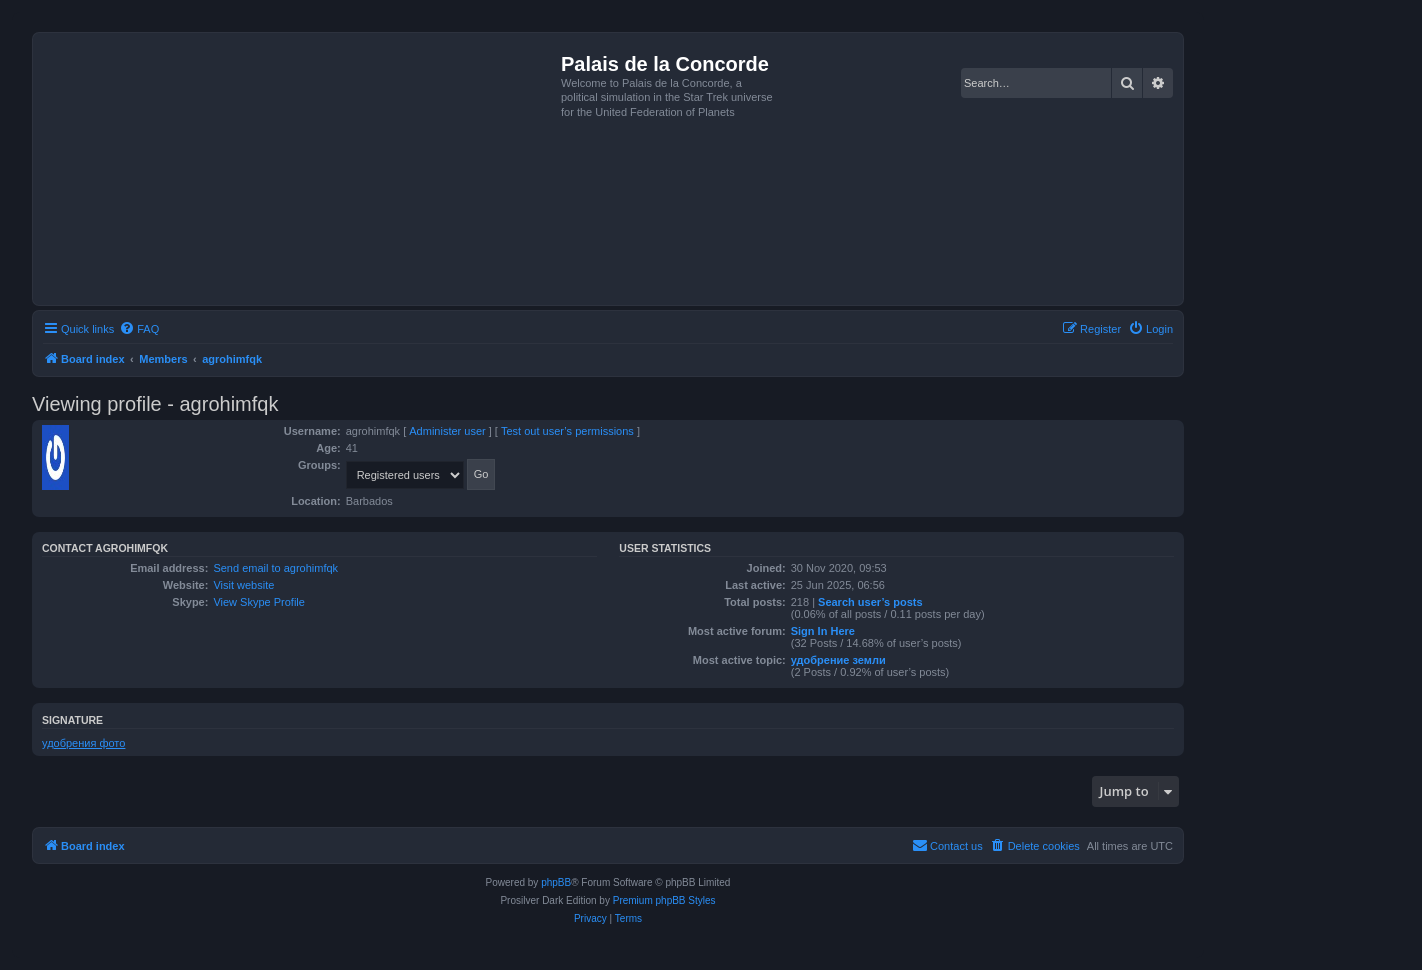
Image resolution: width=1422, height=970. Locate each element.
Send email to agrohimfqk (275, 568)
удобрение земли (838, 660)
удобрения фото (83, 743)
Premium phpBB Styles (664, 900)
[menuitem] (139, 329)
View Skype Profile (259, 602)
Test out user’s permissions (567, 431)
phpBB (556, 882)
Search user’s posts (870, 602)
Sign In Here (823, 631)
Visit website (243, 585)
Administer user (447, 431)
